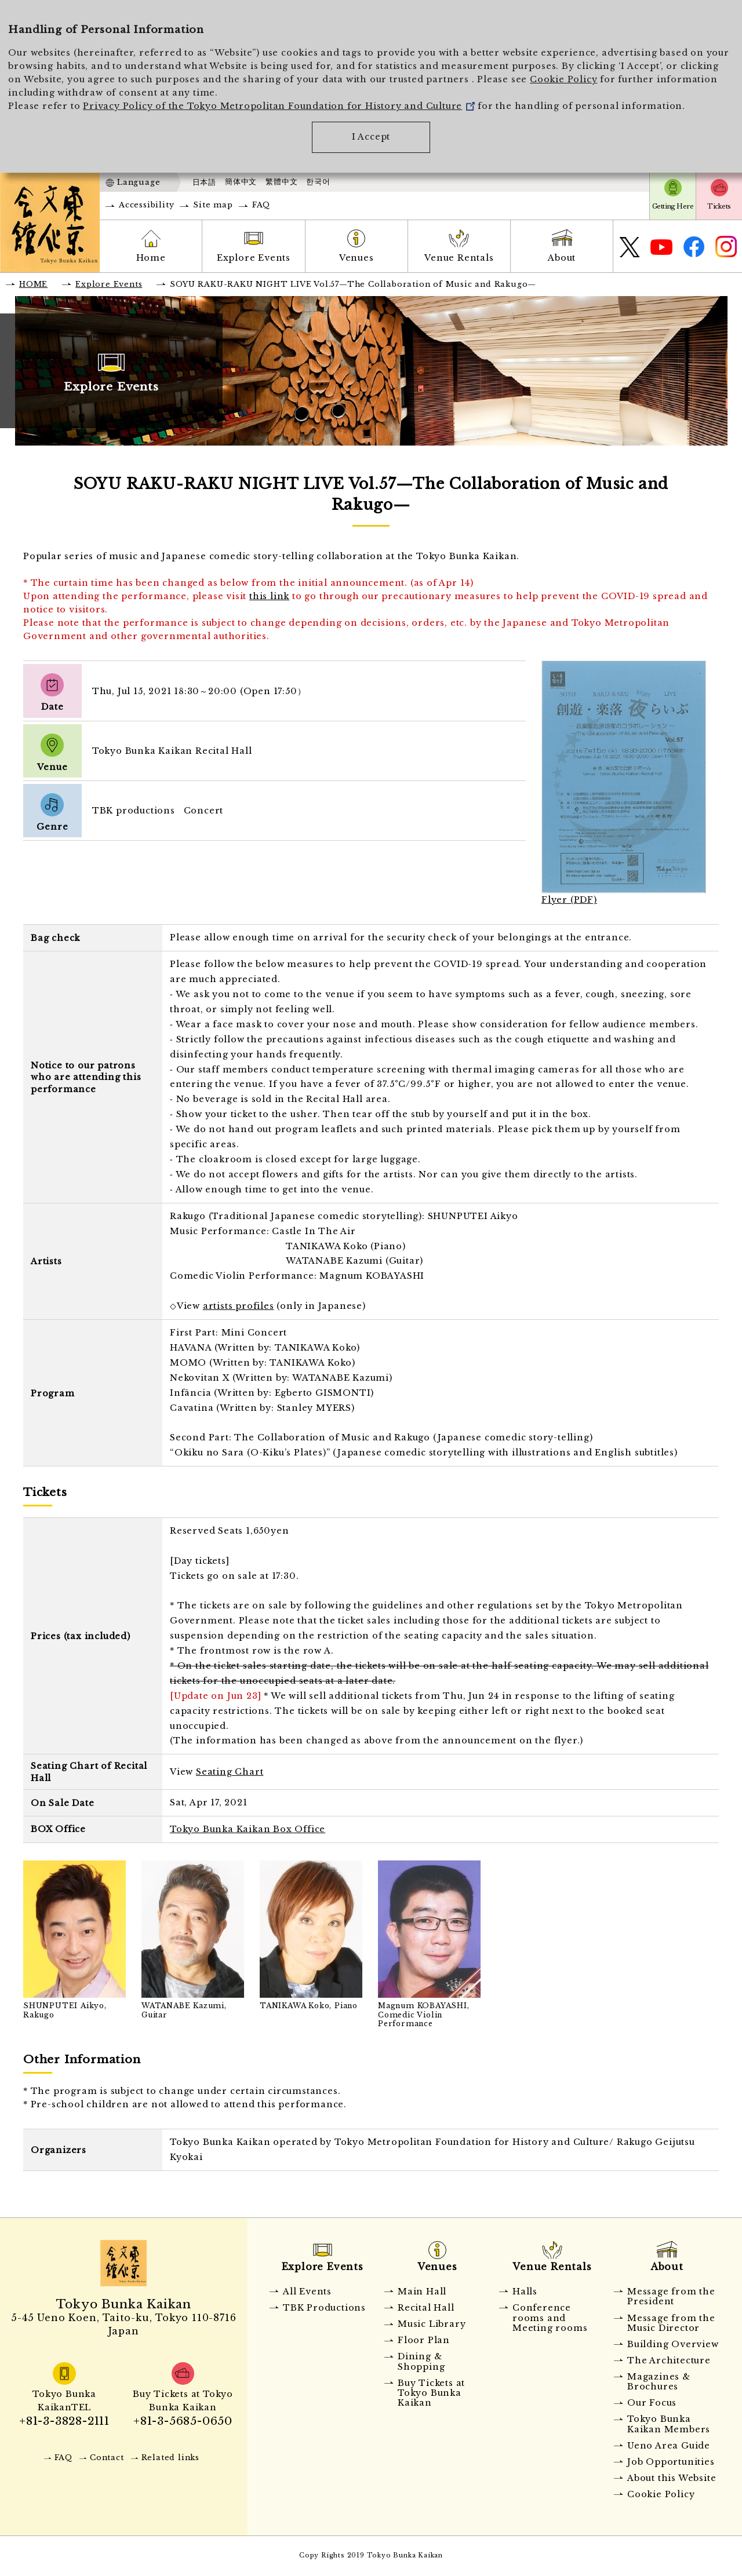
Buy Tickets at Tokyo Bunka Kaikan (431, 2393)
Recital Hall (426, 2308)
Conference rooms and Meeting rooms (549, 2318)
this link (269, 596)
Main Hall (422, 2291)
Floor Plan (424, 2340)
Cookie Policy (563, 79)
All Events (307, 2291)
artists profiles (238, 1306)
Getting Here (672, 206)
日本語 (204, 182)
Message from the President (671, 2296)
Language (138, 182)
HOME (33, 284)
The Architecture (669, 2360)
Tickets (718, 206)
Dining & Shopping (421, 2361)
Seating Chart (229, 1772)
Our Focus (651, 2403)
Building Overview (673, 2344)
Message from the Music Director (671, 2323)
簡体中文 (241, 182)
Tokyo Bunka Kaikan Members (668, 2424)
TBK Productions (324, 2308)
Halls (524, 2291)
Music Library (431, 2324)
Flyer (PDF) (569, 900)
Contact (107, 2457)
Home (151, 258)
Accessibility (146, 204)
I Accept (371, 137)
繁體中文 (281, 182)
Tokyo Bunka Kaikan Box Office (247, 1829)
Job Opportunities (671, 2462)
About (562, 258)
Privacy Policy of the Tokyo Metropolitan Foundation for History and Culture (279, 106)
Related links (170, 2457)
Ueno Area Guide (668, 2445)
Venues (356, 258)
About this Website (671, 2478)
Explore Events (253, 258)
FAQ (261, 204)
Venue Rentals (458, 258)
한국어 (318, 182)
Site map (212, 204)
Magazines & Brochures (658, 2381)
